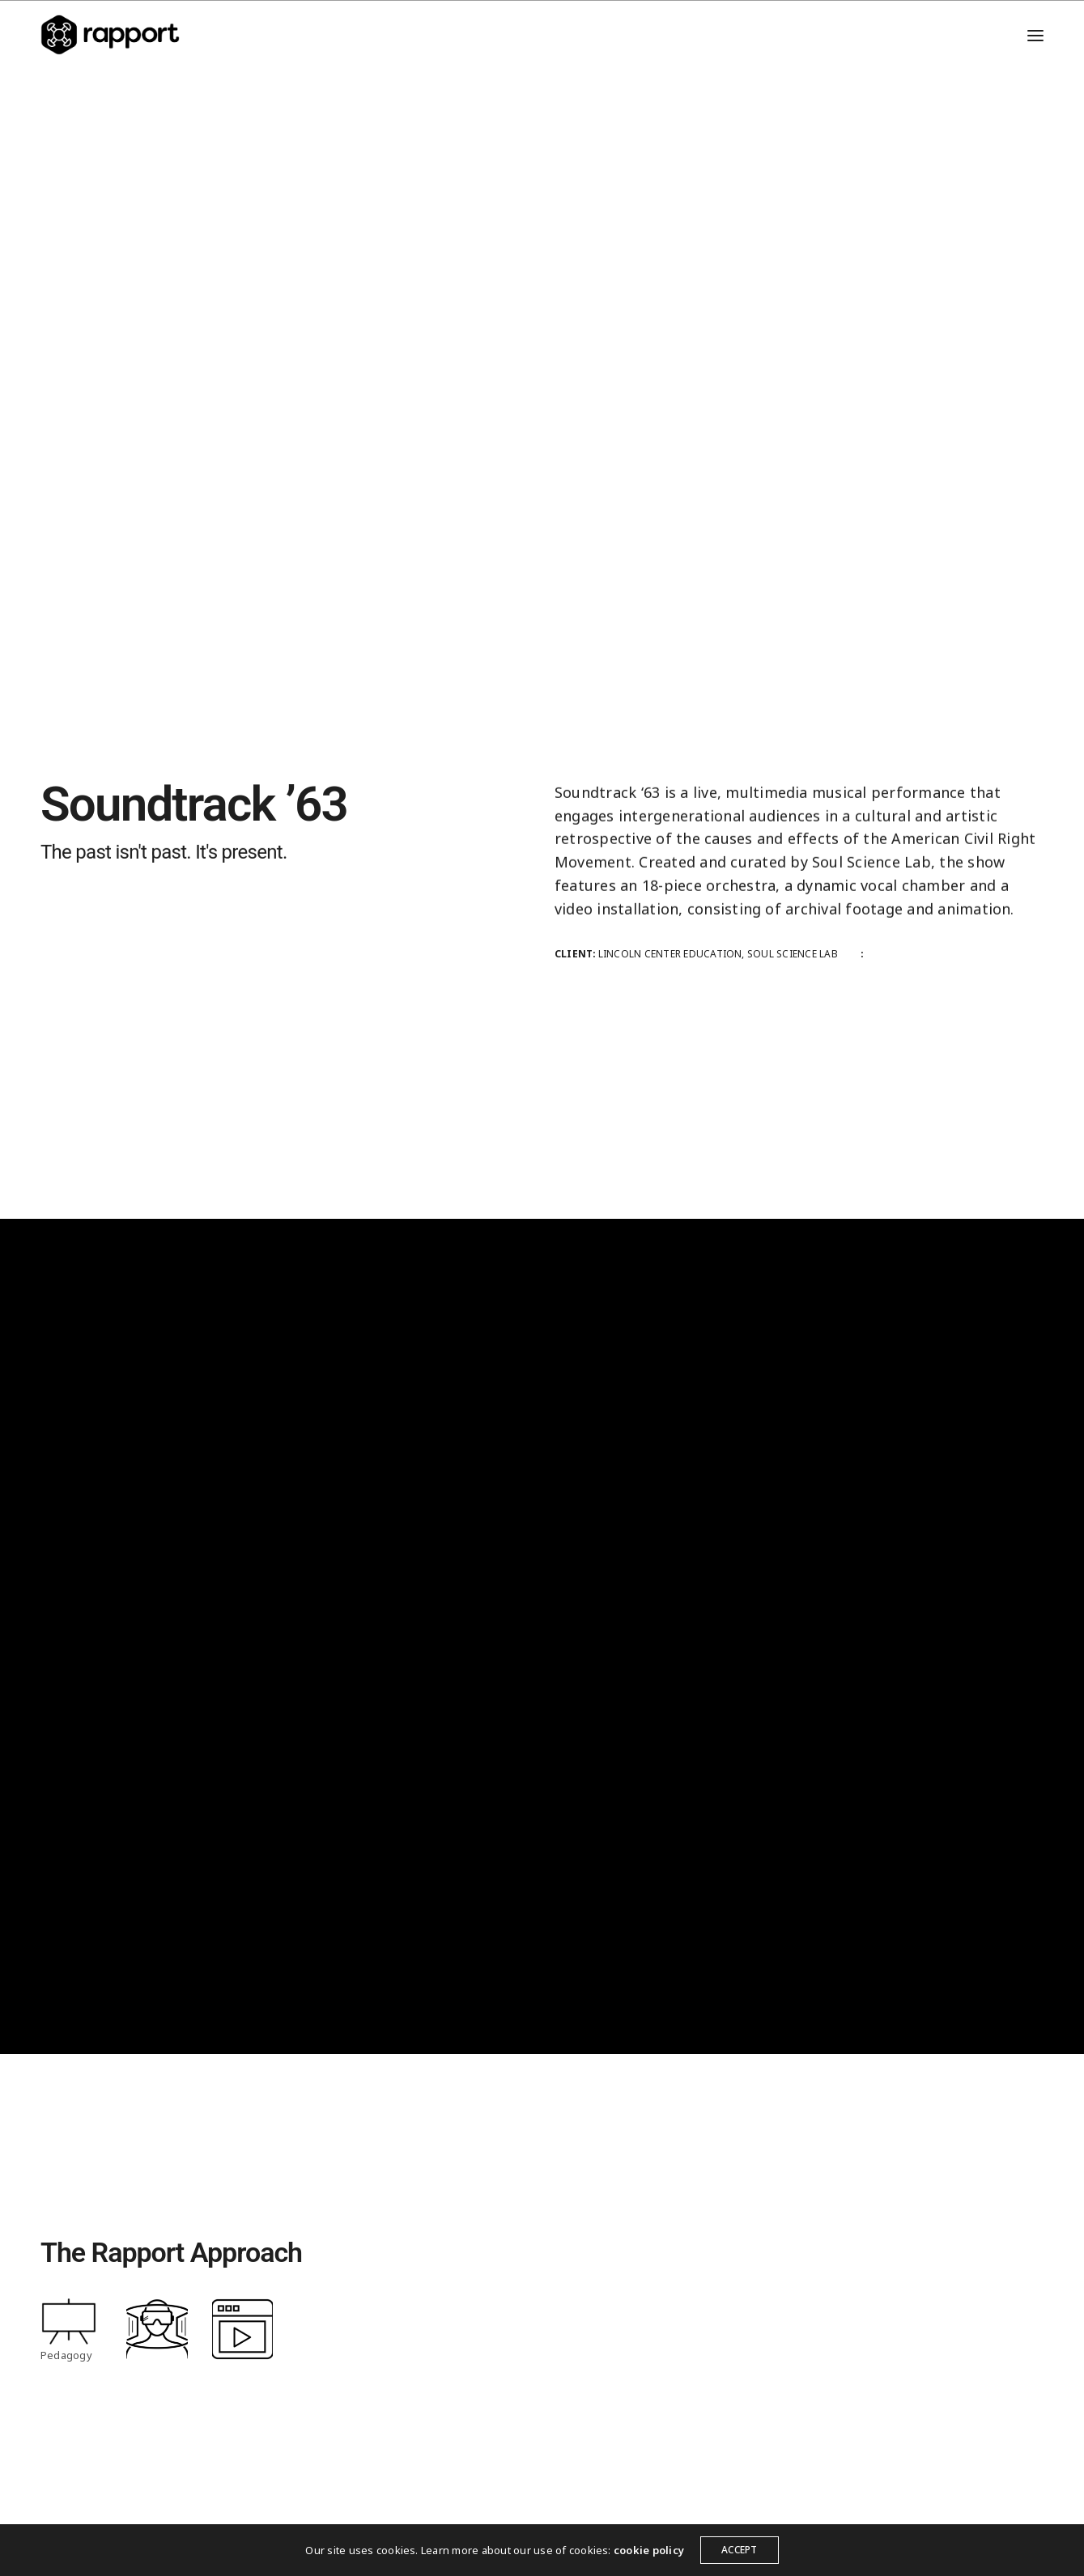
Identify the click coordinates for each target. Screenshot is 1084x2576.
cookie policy (649, 2550)
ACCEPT (739, 2550)
